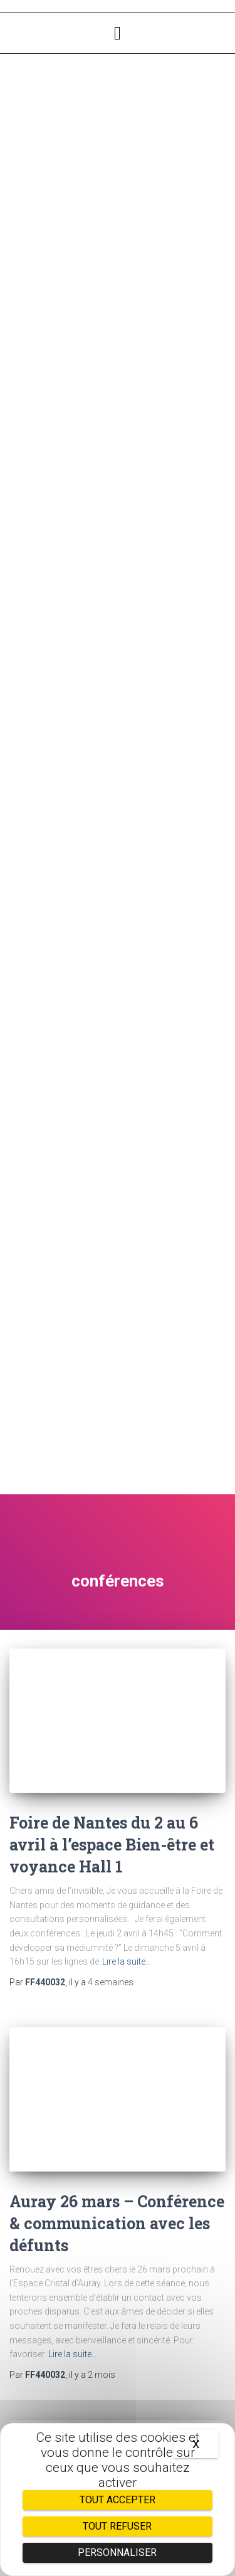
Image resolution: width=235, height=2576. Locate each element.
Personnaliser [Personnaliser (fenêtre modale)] (117, 2552)
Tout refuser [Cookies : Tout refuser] (117, 2526)
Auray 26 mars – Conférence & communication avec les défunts (116, 2223)
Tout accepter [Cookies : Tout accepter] (117, 2500)
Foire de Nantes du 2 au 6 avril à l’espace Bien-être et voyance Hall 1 (111, 1844)
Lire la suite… (126, 1961)
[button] (117, 33)
